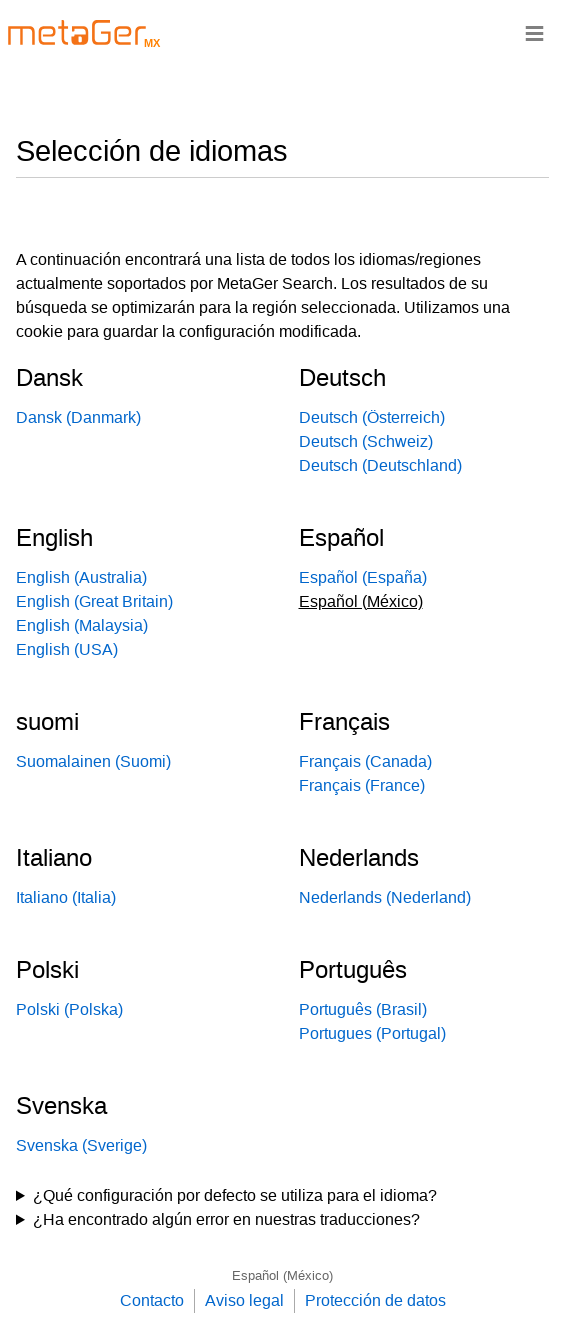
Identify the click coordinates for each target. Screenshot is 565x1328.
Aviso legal (244, 1300)
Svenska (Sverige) (81, 1145)
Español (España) (363, 577)
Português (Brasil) (363, 1009)
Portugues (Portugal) (372, 1033)
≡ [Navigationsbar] (534, 32)
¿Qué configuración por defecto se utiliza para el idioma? (235, 1195)
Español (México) (282, 1275)
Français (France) (362, 785)
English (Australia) (81, 577)
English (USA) (67, 649)
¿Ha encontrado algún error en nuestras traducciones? (226, 1219)
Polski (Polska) (69, 1009)
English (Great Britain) (94, 601)
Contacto (152, 1300)
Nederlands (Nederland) (385, 897)
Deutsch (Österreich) (372, 417)
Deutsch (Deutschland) (380, 465)
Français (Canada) (365, 761)
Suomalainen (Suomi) (93, 761)
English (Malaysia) (82, 625)
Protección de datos (375, 1300)
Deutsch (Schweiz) (366, 441)
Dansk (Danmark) (78, 417)
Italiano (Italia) (66, 897)
